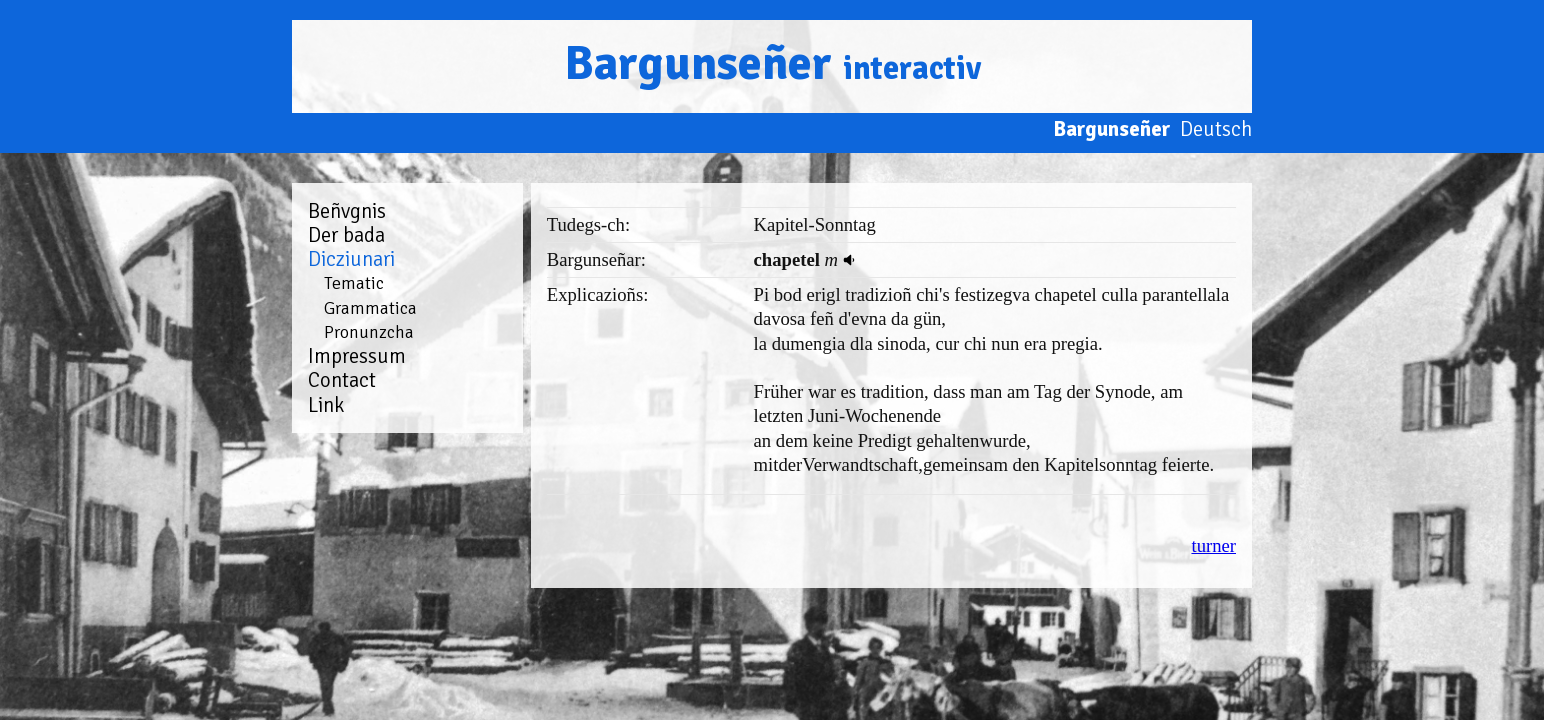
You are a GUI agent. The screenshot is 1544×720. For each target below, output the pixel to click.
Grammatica (370, 308)
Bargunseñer (772, 63)
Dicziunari (351, 259)
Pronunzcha (369, 332)
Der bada (346, 235)
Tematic (354, 283)
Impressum (357, 356)
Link (326, 405)
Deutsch (1216, 129)
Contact (342, 380)
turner (1213, 545)
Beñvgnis (347, 211)
